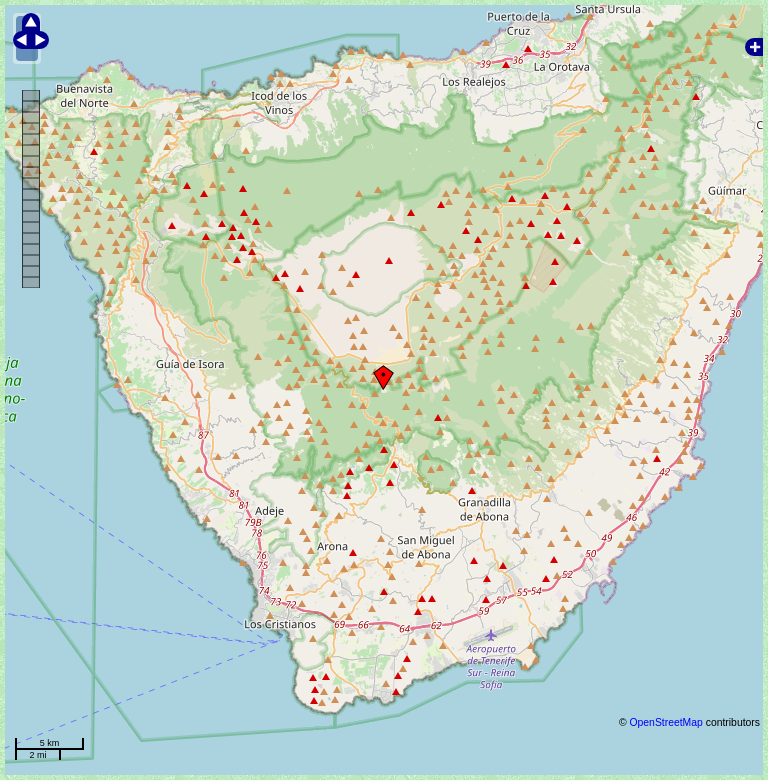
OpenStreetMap (665, 722)
